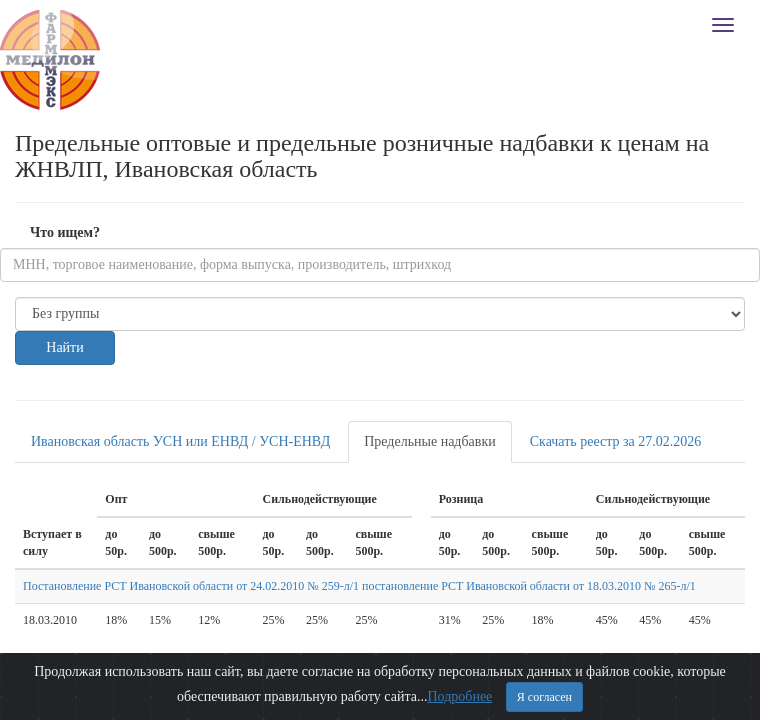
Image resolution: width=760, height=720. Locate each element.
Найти (64, 347)
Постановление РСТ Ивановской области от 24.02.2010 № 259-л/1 (191, 586)
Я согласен (544, 697)
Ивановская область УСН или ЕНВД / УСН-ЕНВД (180, 441)
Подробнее (459, 696)
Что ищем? (65, 232)
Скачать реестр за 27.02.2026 (616, 441)
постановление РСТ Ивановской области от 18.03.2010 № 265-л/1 (529, 586)
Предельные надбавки (430, 441)
